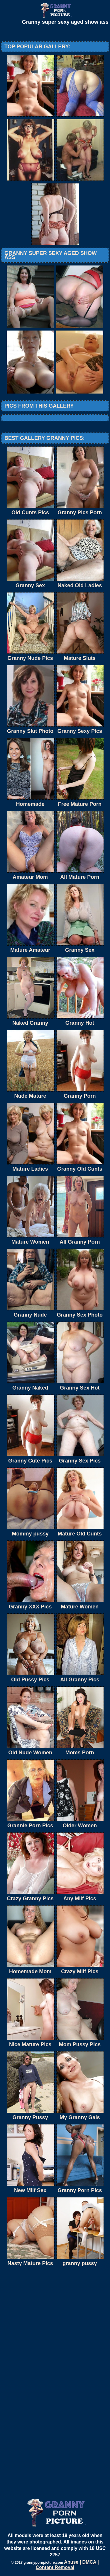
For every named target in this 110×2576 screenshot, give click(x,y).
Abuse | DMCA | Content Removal (67, 2565)
